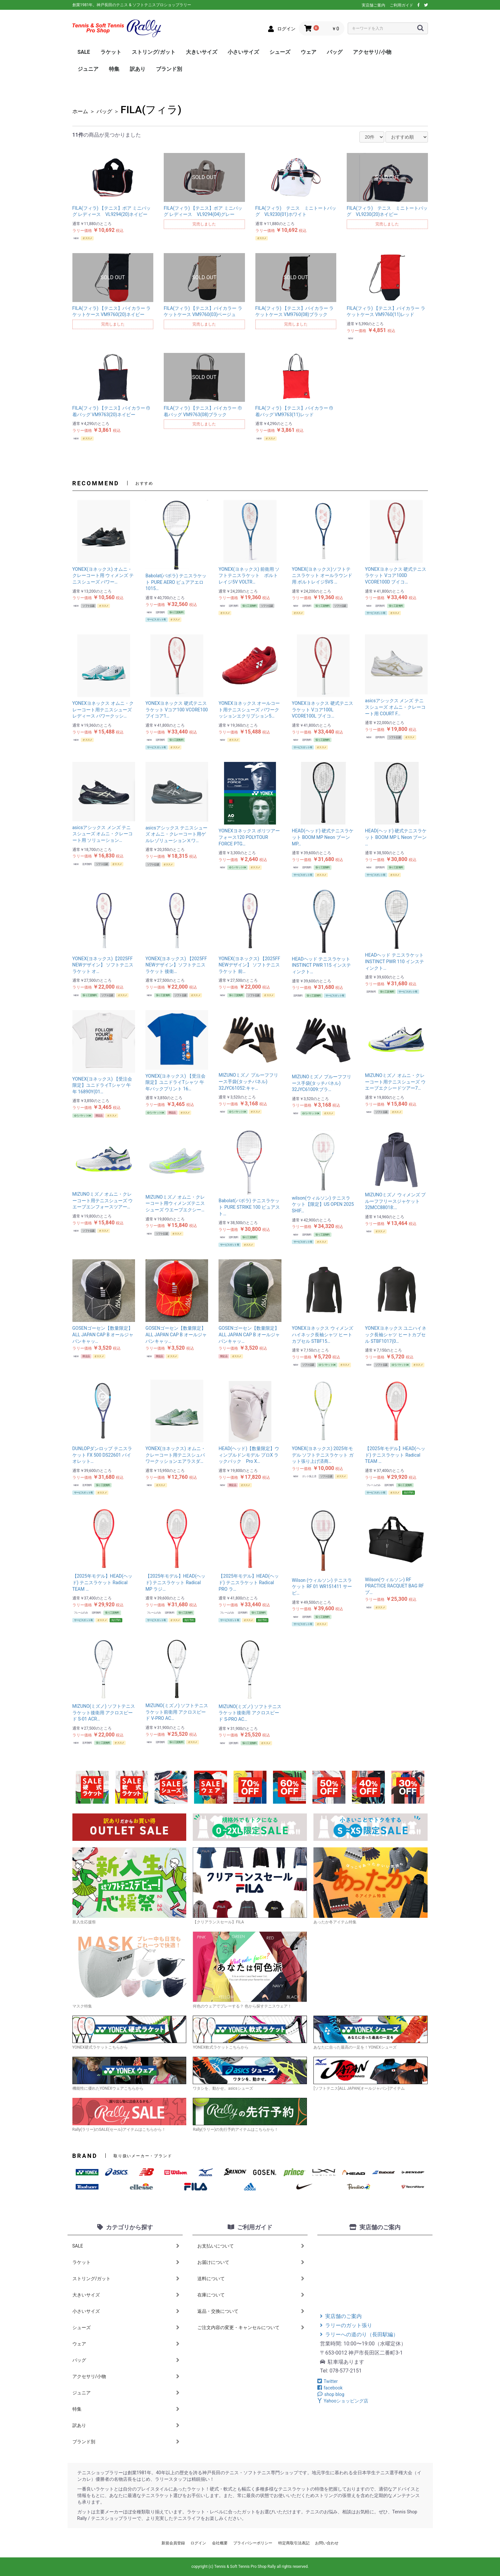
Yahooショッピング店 (342, 2400)
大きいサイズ (201, 52)
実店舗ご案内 (373, 5)
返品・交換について (250, 2311)
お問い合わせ (327, 2543)
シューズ (279, 52)
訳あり (137, 69)
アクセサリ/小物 (372, 52)
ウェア (308, 52)
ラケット (110, 52)
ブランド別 (169, 69)
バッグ (334, 52)
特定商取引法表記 (294, 2543)
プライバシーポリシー (252, 2543)
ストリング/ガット (153, 52)
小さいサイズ (243, 52)
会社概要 (220, 2543)
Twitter (327, 2381)
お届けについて (250, 2262)
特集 (114, 69)
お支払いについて (250, 2246)
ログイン (198, 2543)
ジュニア (88, 69)
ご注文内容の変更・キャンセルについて (250, 2327)
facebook (329, 2387)
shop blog (330, 2394)
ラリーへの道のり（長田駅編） (359, 2334)
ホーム (80, 111)
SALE (84, 52)
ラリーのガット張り (346, 2325)
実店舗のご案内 (341, 2316)
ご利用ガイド (401, 5)
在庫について (250, 2295)
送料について (250, 2278)
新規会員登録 (173, 2543)
